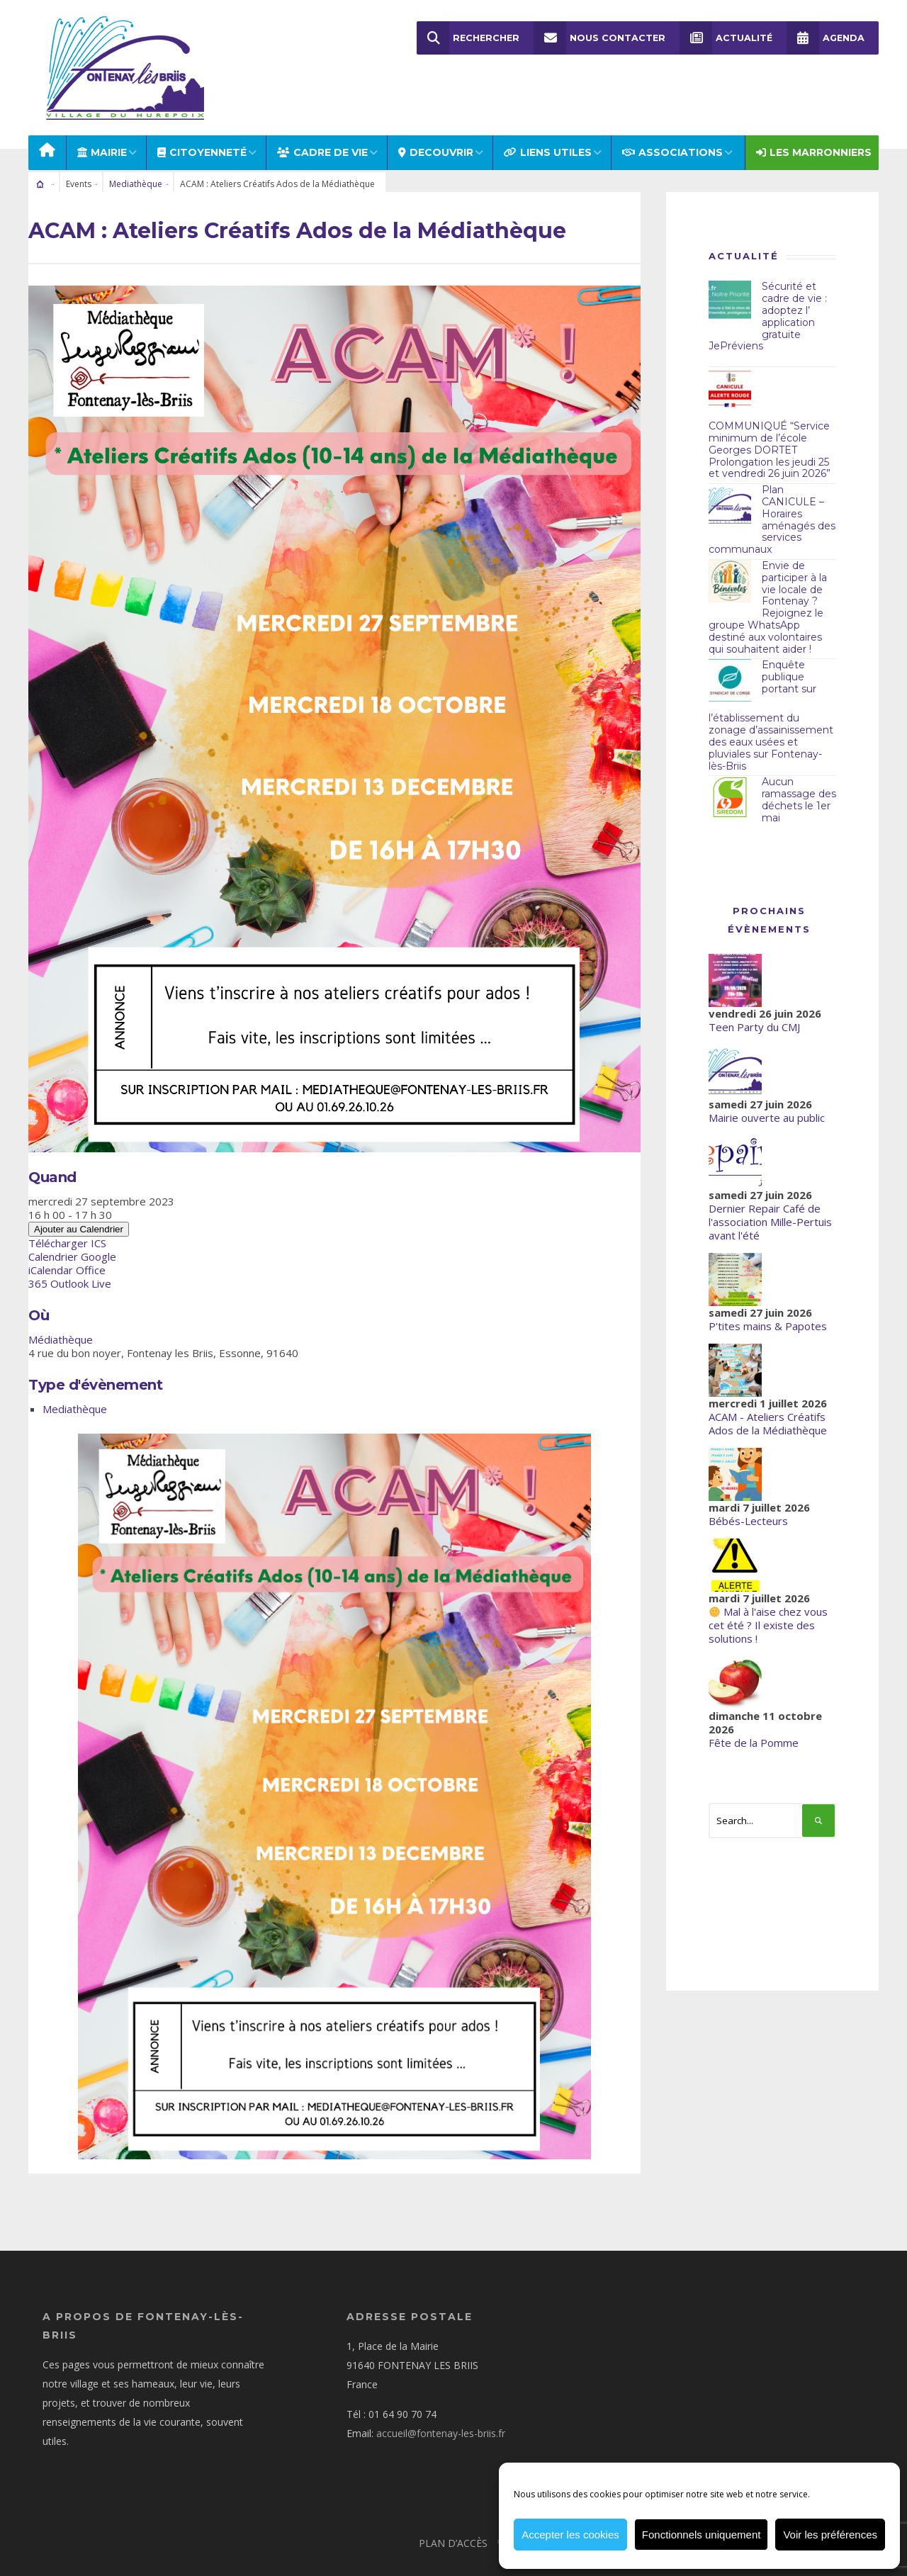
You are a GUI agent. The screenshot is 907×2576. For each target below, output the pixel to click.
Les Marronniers (814, 114)
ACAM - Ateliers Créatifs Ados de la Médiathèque (768, 1386)
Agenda (825, 38)
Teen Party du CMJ (754, 989)
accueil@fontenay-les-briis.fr (440, 2395)
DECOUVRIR (435, 114)
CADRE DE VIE (322, 114)
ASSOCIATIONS (672, 114)
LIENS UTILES (548, 114)
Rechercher (470, 38)
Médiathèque (60, 1301)
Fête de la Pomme (754, 1705)
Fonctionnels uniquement (701, 2535)
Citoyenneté (202, 114)
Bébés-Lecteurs (748, 1483)
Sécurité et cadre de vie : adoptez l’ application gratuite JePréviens (768, 278)
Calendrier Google (72, 1218)
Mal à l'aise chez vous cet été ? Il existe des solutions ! (768, 1587)
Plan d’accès (453, 2505)
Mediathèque (135, 146)
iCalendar (50, 1232)
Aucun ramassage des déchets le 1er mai (799, 762)
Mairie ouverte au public (767, 1080)
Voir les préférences (830, 2535)
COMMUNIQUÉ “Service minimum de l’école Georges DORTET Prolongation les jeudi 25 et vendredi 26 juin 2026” (769, 412)
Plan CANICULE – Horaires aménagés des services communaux (772, 482)
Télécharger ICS (67, 1205)
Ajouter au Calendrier (78, 1191)
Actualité (726, 38)
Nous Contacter (600, 38)
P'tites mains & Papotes (768, 1288)
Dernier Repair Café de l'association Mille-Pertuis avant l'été (770, 1184)
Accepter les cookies (570, 2535)
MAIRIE (102, 114)
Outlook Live (80, 1245)
